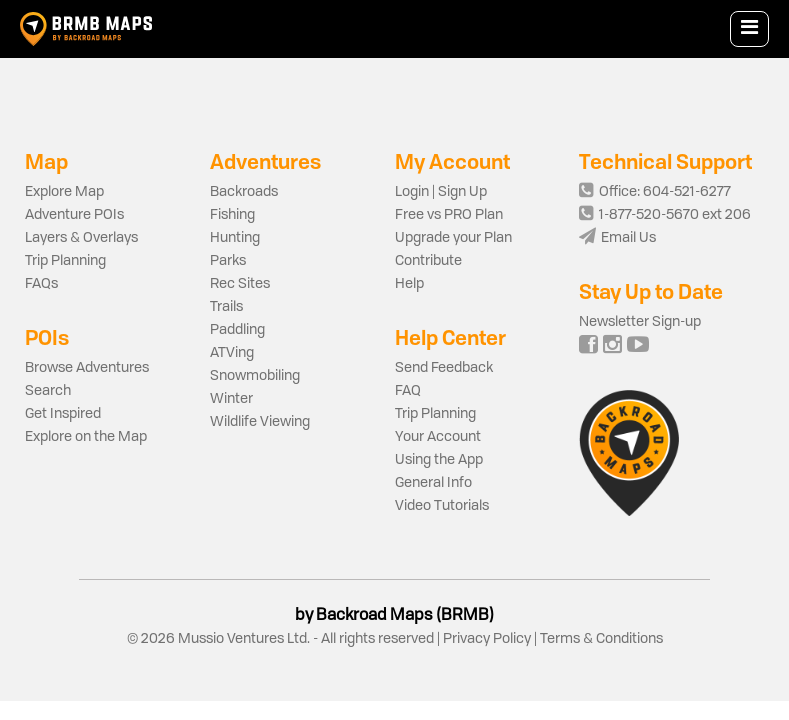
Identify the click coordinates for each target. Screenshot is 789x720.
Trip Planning (65, 261)
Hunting (235, 238)
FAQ (408, 391)
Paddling (237, 330)
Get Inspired (63, 414)
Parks (228, 261)
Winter (231, 399)
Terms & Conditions (600, 639)
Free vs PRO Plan (449, 215)
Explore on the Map (86, 437)
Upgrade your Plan (453, 238)
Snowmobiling (255, 376)
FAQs (41, 284)
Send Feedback (444, 368)
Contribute (428, 261)
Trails (226, 307)
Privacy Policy (487, 639)
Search (48, 391)
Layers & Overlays (81, 238)
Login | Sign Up (441, 192)
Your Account (438, 437)
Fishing (232, 215)
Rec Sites (240, 284)
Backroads (244, 192)
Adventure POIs (74, 215)
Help (409, 284)
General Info (433, 483)
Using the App (439, 460)
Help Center (450, 337)
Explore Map (64, 192)
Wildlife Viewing (260, 422)
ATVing (232, 353)
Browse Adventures (87, 368)
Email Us (617, 238)
